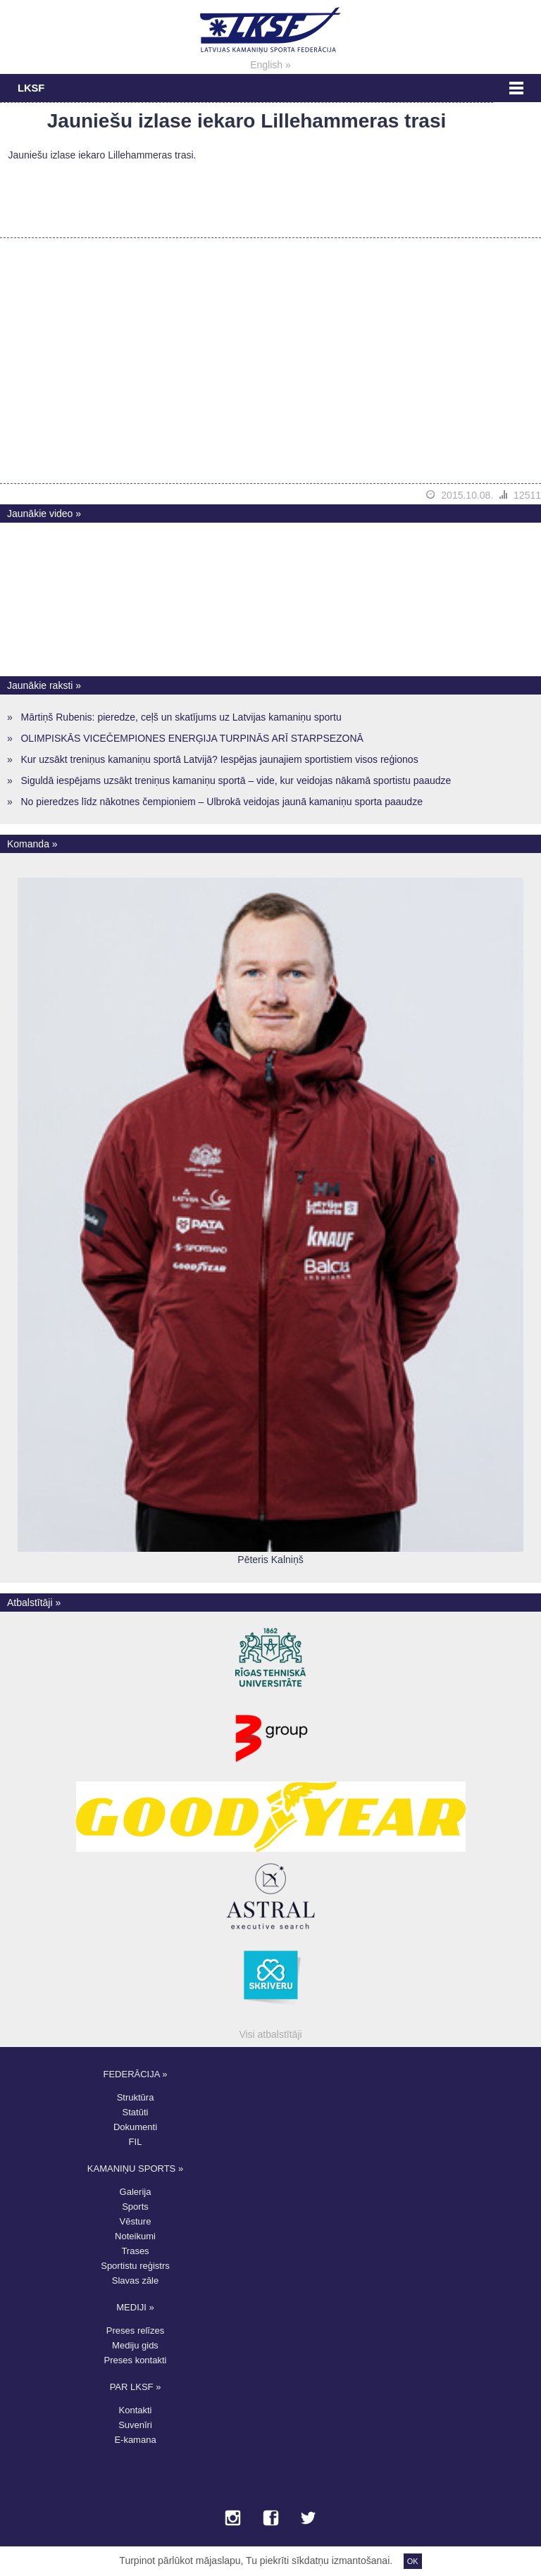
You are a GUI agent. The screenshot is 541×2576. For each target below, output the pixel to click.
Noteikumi (135, 2236)
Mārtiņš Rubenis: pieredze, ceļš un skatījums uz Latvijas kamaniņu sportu (180, 717)
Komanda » (32, 844)
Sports (135, 2206)
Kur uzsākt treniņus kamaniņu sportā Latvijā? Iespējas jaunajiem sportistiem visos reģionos (219, 759)
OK (412, 2561)
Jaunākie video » (44, 513)
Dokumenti (135, 2127)
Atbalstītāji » (34, 1602)
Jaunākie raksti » (44, 685)
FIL (135, 2141)
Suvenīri (135, 2425)
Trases (135, 2251)
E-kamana (135, 2439)
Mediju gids (135, 2345)
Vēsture (135, 2221)
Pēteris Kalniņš (270, 1559)
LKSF (31, 88)
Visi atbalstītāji (270, 2034)
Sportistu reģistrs (135, 2265)
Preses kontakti (135, 2360)
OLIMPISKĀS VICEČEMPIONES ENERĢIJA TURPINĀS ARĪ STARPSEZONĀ (191, 738)
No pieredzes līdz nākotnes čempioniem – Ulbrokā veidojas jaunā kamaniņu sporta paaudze (221, 801)
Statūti (136, 2112)
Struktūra (135, 2097)
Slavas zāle (135, 2280)
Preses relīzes (135, 2330)
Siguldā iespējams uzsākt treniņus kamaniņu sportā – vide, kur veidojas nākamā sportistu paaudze (235, 780)
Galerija (135, 2191)
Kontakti (135, 2410)
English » (270, 64)
